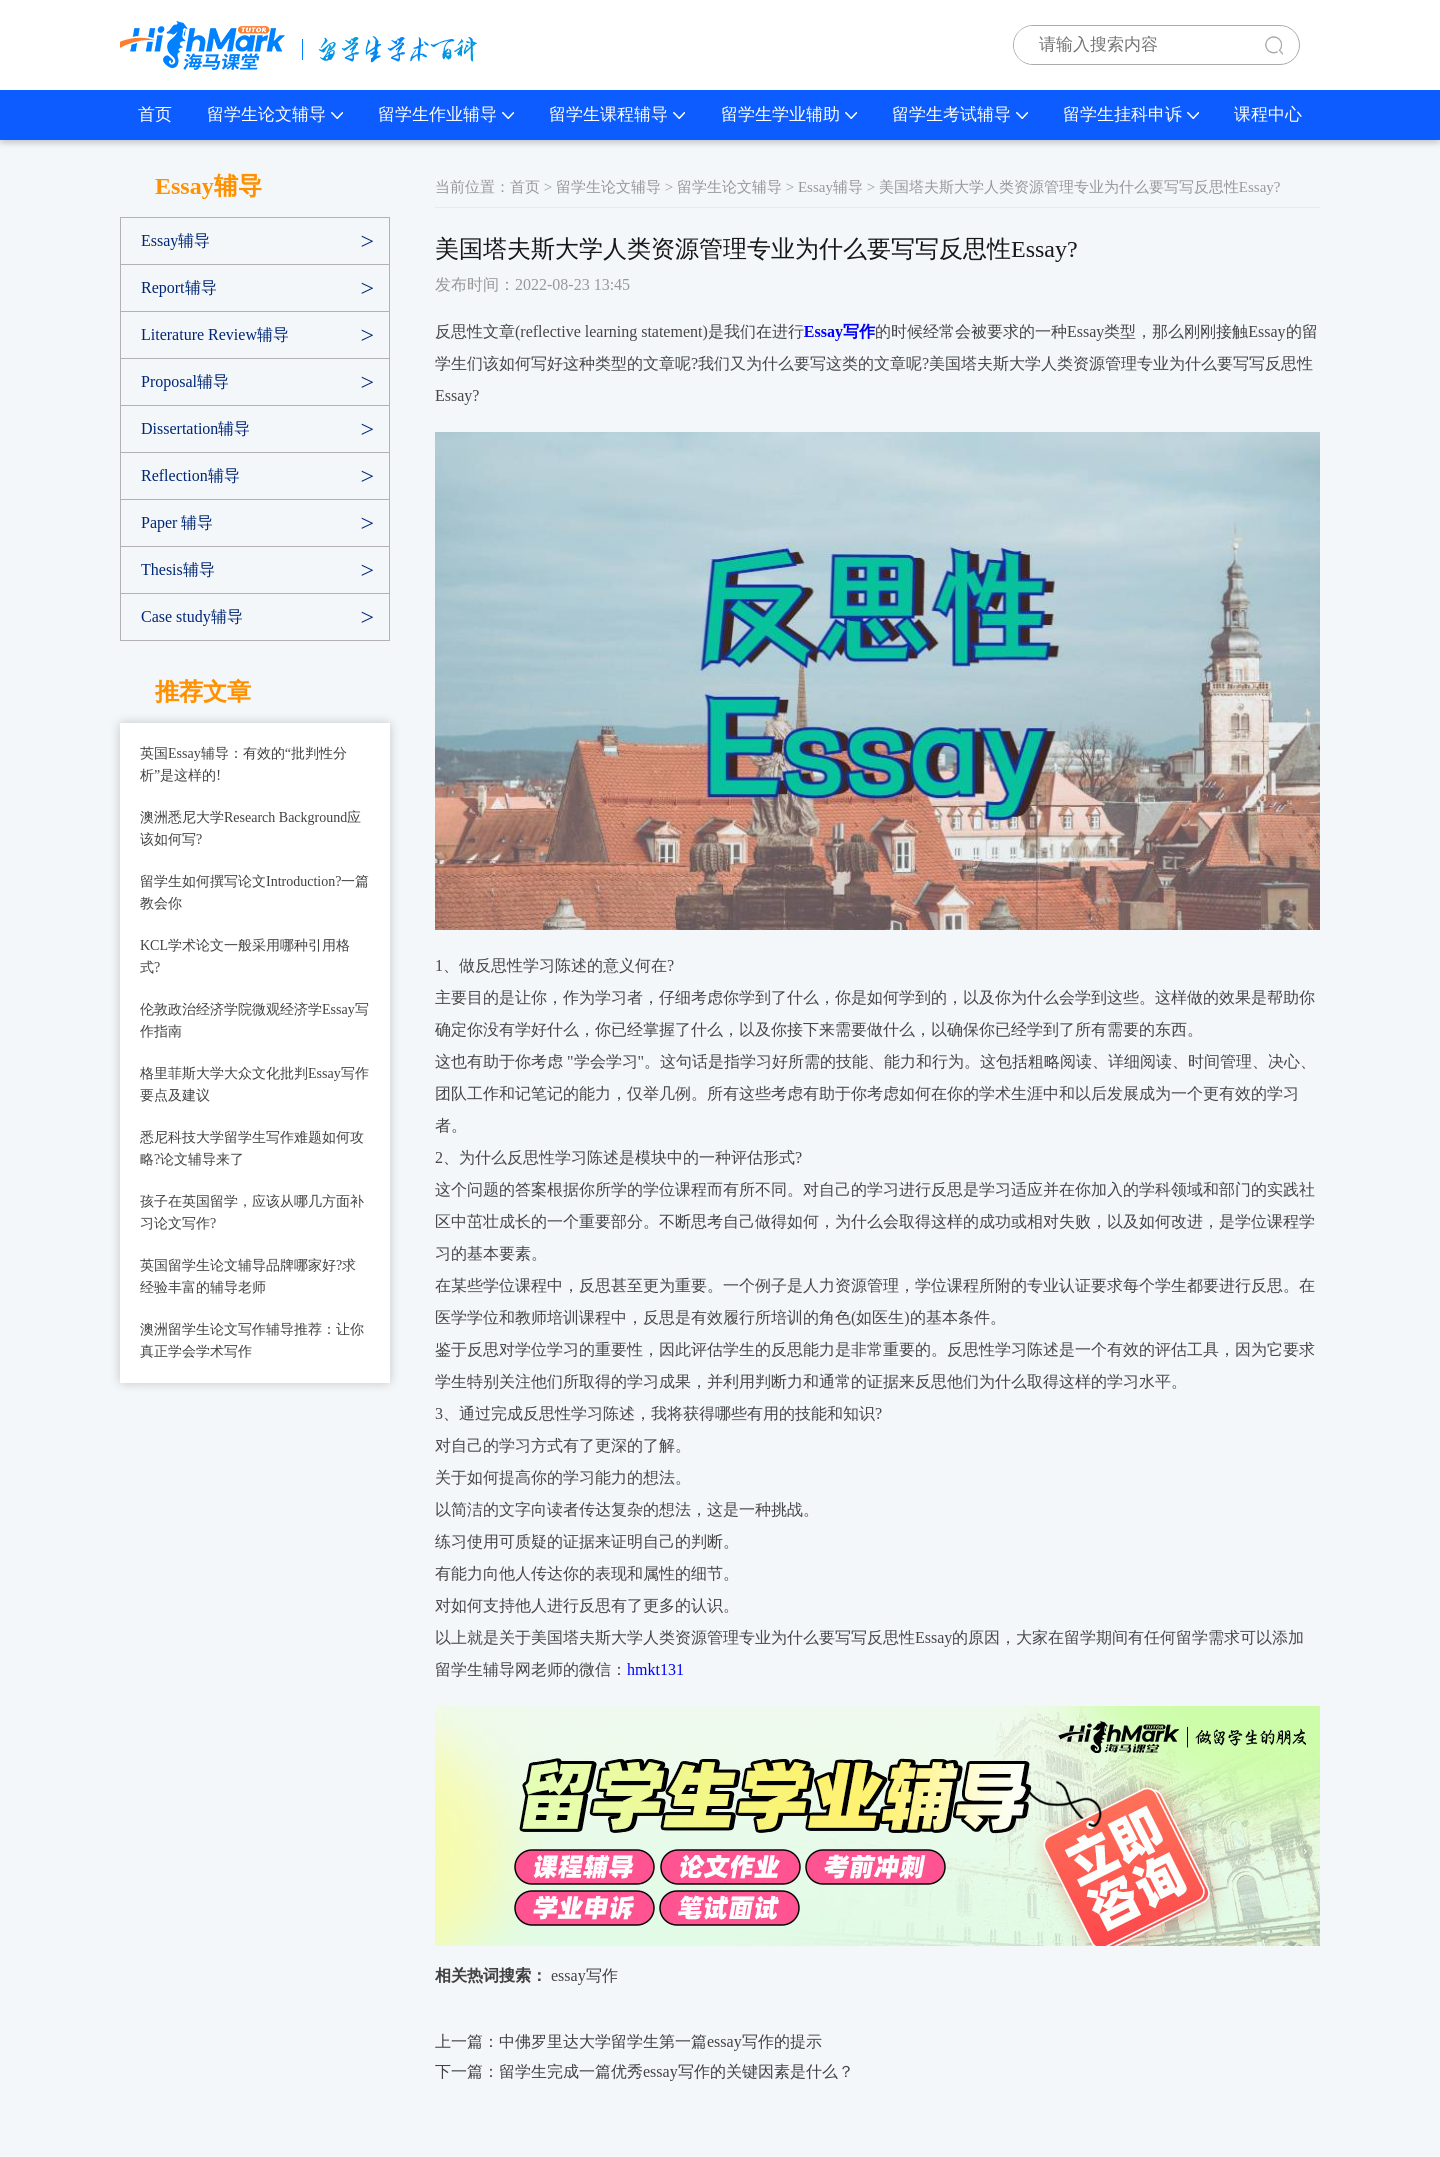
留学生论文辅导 (275, 114)
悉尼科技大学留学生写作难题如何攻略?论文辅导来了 (252, 1148)
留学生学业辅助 (789, 114)
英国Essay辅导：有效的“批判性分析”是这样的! (243, 764)
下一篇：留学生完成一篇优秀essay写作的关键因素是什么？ (644, 2071)
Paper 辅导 (177, 522)
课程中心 (1268, 114)
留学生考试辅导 (960, 114)
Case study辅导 (192, 616)
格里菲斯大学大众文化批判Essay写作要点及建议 (254, 1084)
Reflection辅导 (190, 475)
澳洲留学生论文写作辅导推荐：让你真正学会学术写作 (252, 1340)
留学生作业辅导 (446, 114)
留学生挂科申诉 (1131, 114)
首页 (155, 114)
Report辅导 (179, 287)
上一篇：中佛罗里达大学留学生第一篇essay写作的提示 (628, 2041)
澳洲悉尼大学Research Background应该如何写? (250, 828)
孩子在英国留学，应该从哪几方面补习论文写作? (252, 1212)
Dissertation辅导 (195, 428)
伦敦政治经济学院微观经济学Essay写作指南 (254, 1020)
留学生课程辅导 (617, 114)
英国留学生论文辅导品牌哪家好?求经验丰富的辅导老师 (248, 1276)
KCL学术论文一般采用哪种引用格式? (245, 956)
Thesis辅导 (178, 569)
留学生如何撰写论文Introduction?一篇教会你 (254, 892)
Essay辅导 (175, 240)
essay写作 (584, 1975)
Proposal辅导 (185, 381)
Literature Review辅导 (215, 334)
